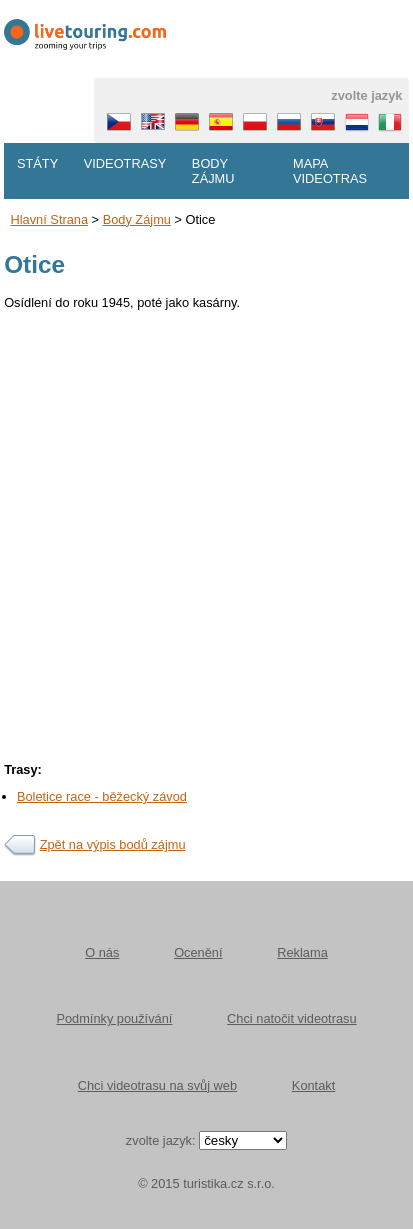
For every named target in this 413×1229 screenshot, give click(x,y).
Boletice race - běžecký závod (102, 796)
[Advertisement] (206, 529)
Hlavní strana (50, 219)
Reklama (302, 952)
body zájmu (137, 219)
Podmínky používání (114, 1018)
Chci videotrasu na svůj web (157, 1085)
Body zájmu (213, 171)
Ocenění (198, 952)
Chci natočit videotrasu (291, 1018)
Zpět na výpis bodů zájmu (113, 844)
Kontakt (313, 1085)
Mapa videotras (330, 171)
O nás (102, 952)
